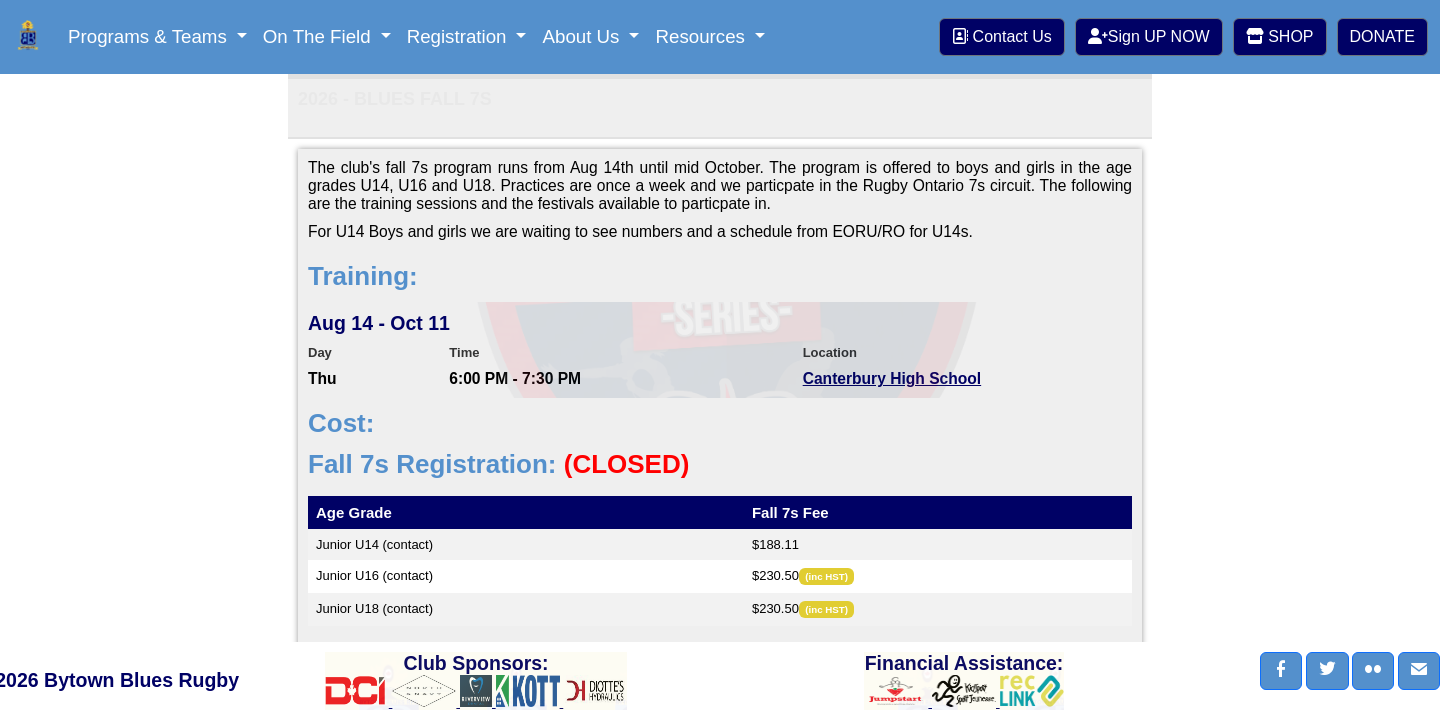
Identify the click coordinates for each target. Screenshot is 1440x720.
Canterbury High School (892, 378)
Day (320, 352)
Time (464, 352)
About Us (583, 36)
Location (830, 352)
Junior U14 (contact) (374, 544)
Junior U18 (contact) (374, 608)
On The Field (319, 36)
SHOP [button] (1280, 36)
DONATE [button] (1382, 36)
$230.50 (775, 575)
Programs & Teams (150, 36)
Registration (459, 36)
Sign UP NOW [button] (1149, 36)
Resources (702, 36)
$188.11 (775, 544)
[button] (1281, 671)
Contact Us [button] (1002, 36)
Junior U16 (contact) (374, 575)
